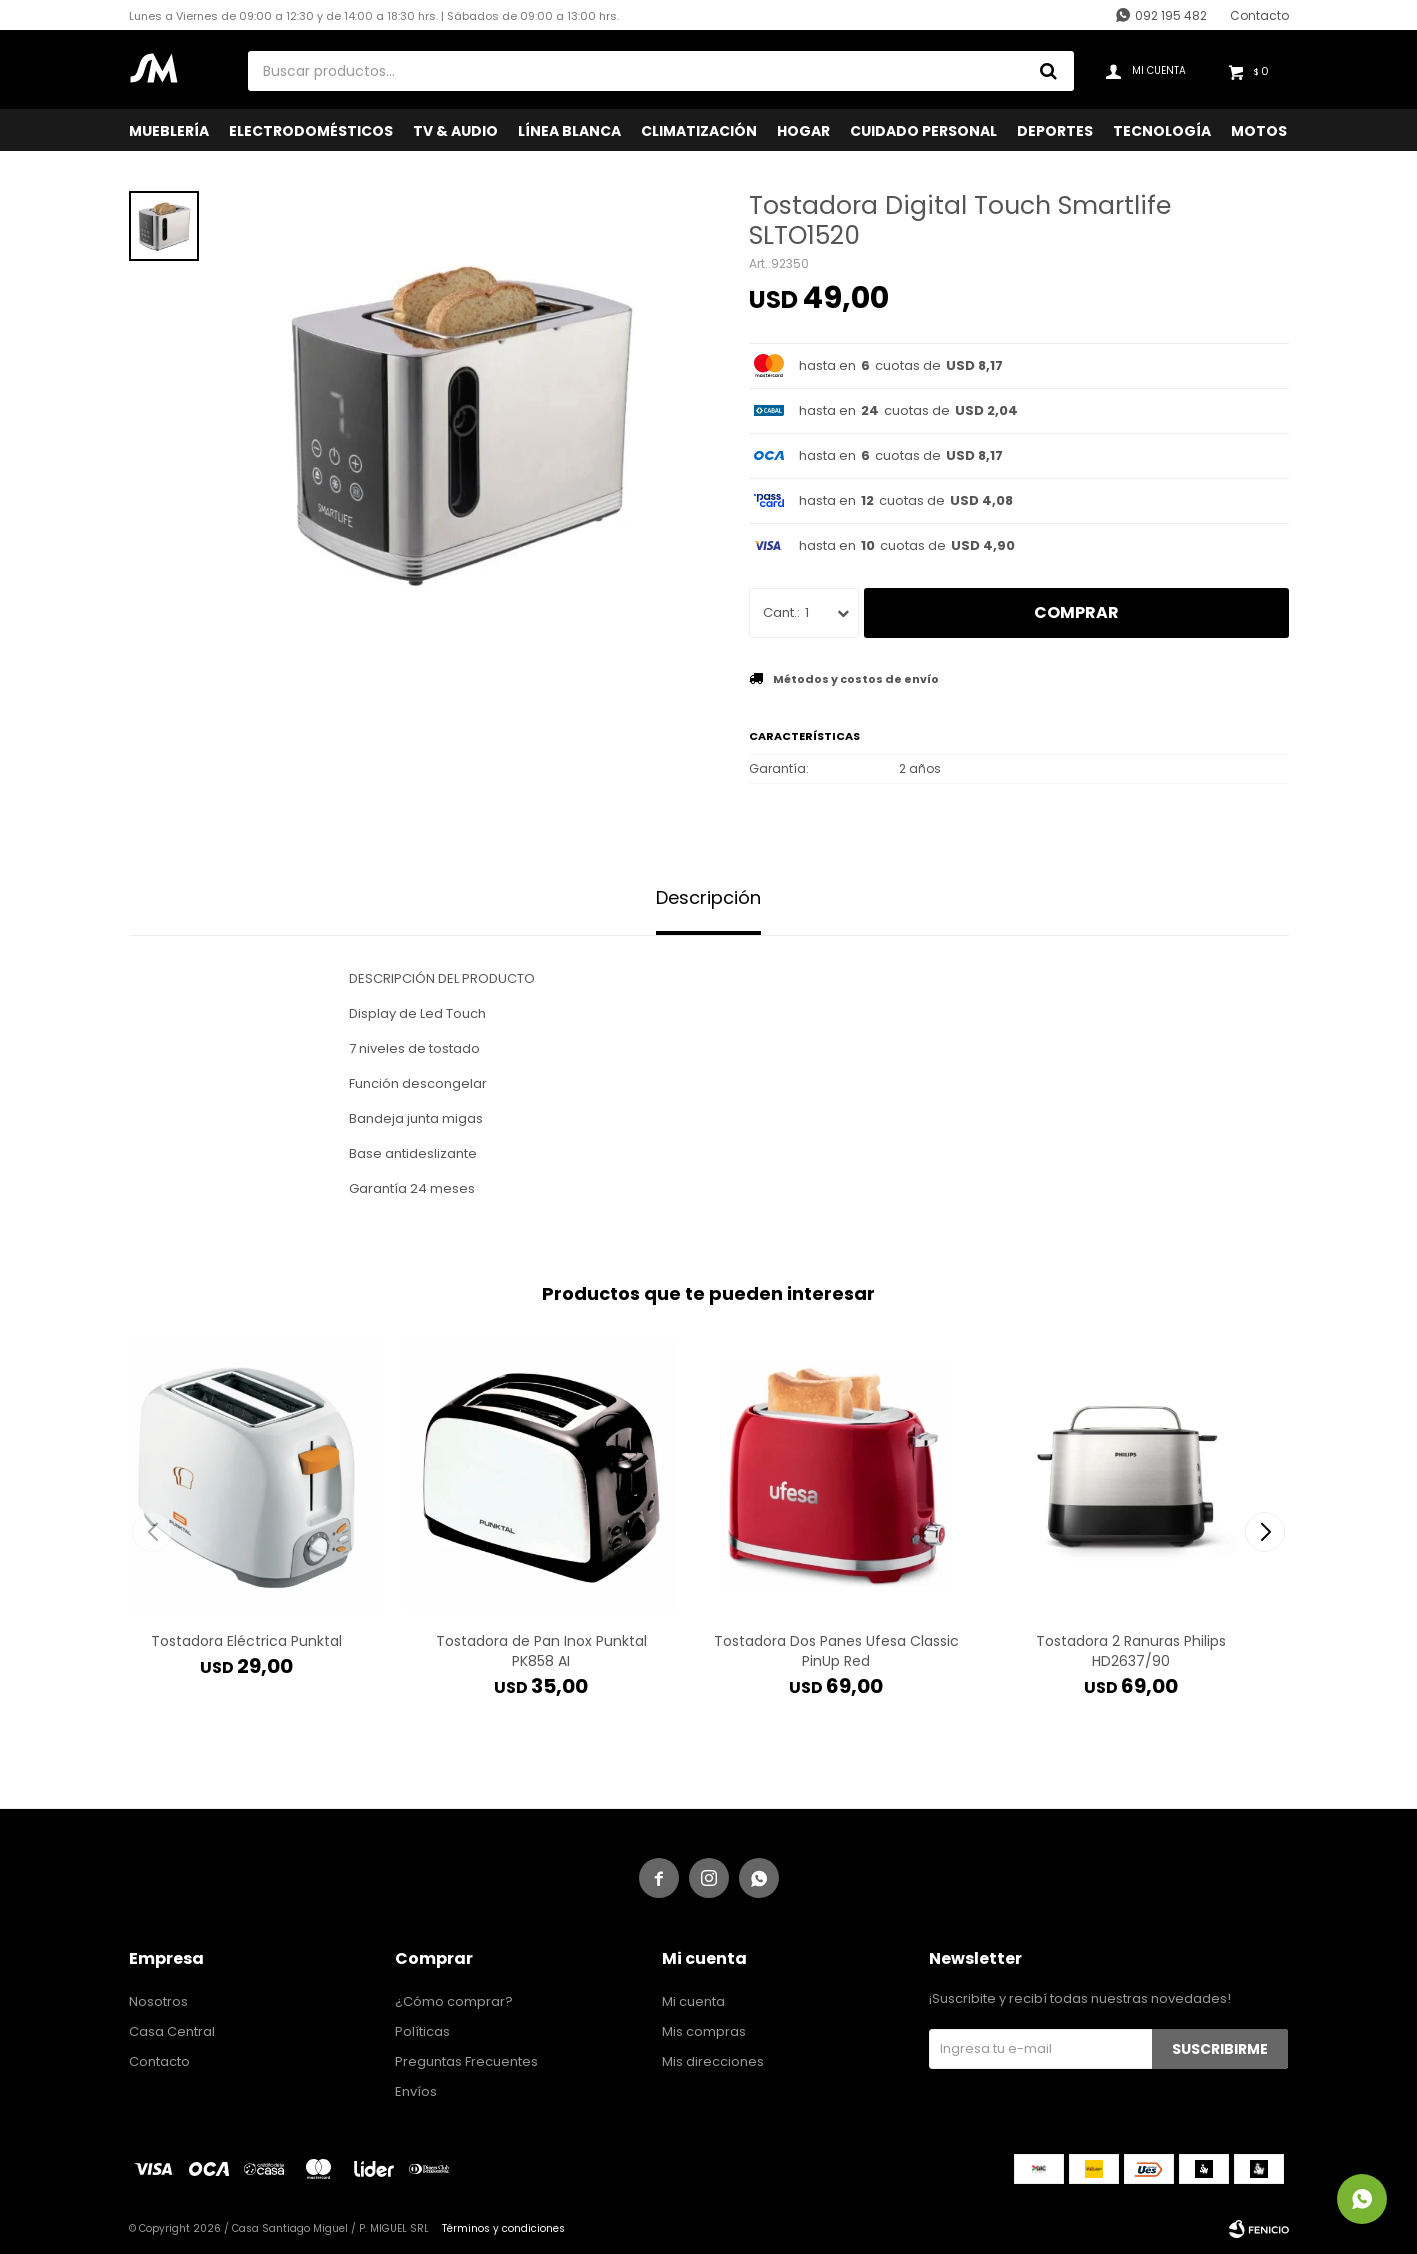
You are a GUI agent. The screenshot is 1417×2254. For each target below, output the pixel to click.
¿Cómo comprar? (454, 2001)
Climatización (699, 131)
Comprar (1076, 612)
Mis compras (704, 2031)
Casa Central (172, 2031)
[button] (1265, 1532)
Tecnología (1162, 131)
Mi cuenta (693, 2001)
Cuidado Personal (923, 131)
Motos (1259, 131)
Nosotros (158, 2001)
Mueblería (169, 131)
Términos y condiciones (503, 2228)
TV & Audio (455, 131)
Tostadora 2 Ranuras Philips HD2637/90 (1131, 1651)
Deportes (1055, 131)
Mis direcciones (713, 2061)
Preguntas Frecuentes (466, 2061)
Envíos (416, 2091)
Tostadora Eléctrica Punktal (246, 1641)
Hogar (803, 131)
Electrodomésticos (311, 131)
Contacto (1259, 15)
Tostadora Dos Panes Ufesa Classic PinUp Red (836, 1651)
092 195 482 (1171, 15)
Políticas (422, 2031)
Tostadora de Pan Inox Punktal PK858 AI (541, 1651)
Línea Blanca (569, 131)
